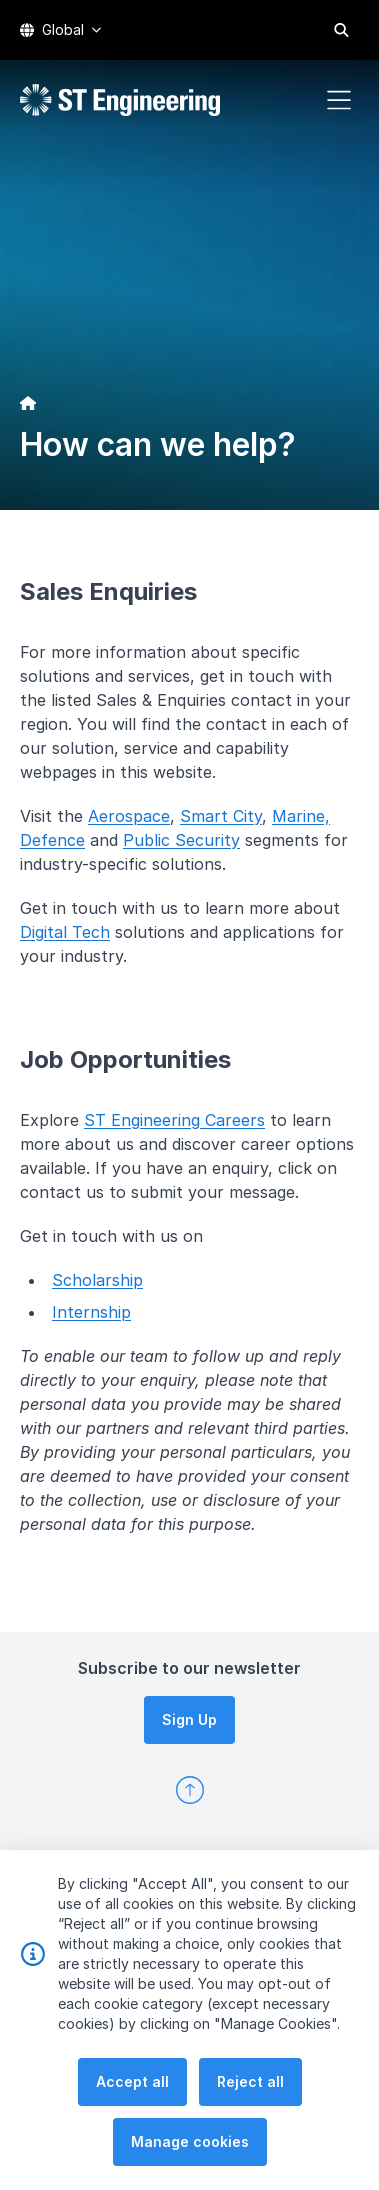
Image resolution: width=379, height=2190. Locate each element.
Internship (91, 1312)
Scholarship (97, 1280)
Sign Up (189, 1719)
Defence (52, 840)
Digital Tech (65, 932)
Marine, (301, 816)
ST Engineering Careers (174, 1120)
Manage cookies (190, 2149)
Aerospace (129, 816)
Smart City (221, 816)
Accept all (132, 2089)
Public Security (181, 840)
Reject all (250, 2089)
